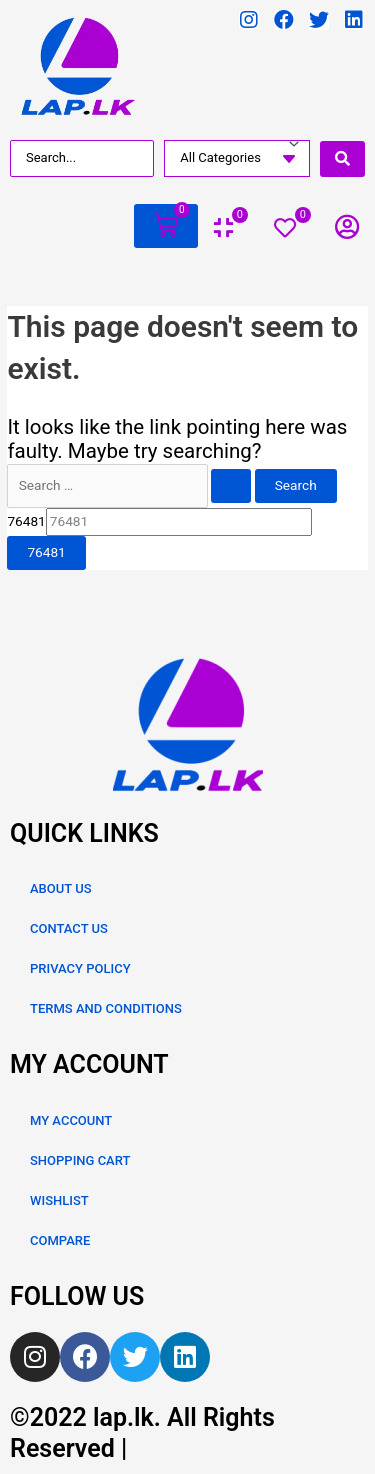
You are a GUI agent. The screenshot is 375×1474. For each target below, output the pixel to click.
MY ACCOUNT (71, 1120)
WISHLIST (59, 1200)
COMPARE (60, 1240)
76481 (26, 521)
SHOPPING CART (80, 1160)
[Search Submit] (231, 486)
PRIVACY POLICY (80, 968)
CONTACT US (69, 928)
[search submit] (342, 159)
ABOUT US (61, 888)
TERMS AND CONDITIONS (106, 1008)
